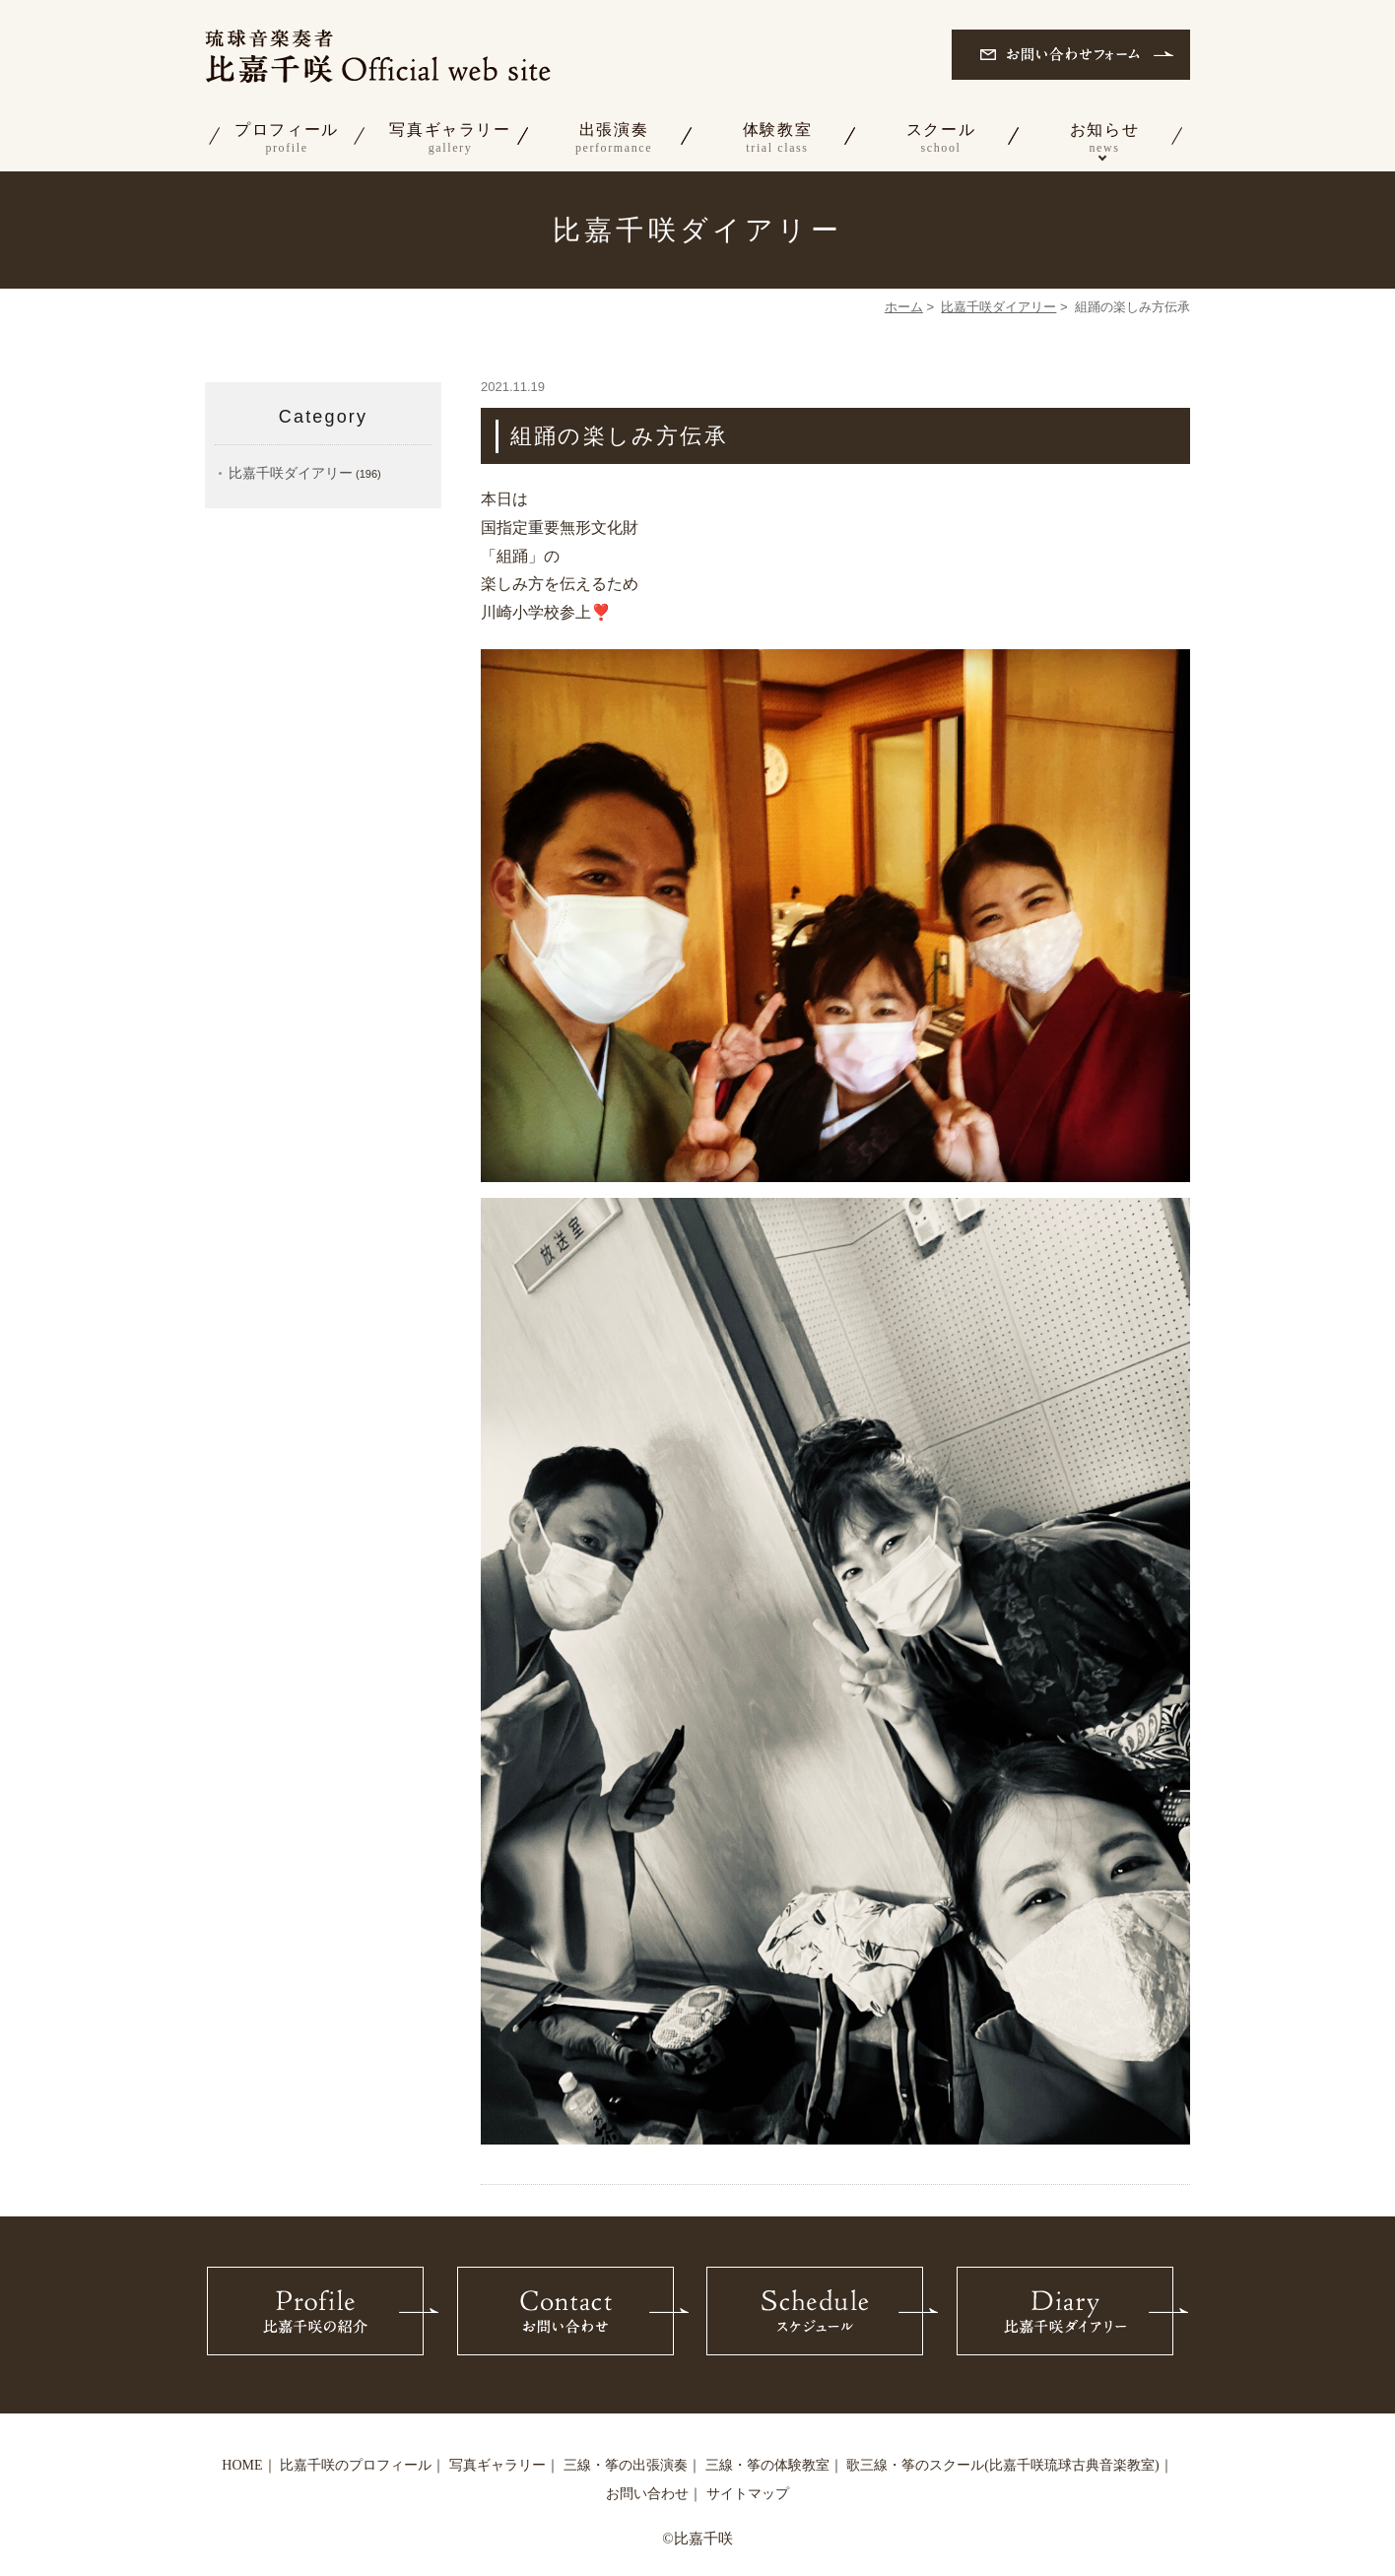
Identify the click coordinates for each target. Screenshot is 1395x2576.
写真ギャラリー (450, 139)
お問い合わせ (647, 2493)
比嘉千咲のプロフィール (356, 2465)
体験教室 (777, 139)
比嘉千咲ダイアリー (998, 306)
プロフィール (287, 139)
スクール (941, 139)
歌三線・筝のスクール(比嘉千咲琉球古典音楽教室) (1002, 2465)
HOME (242, 2465)
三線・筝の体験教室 (767, 2465)
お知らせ (1104, 139)
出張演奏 (614, 139)
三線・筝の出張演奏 (626, 2465)
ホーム (904, 306)
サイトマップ (747, 2493)
